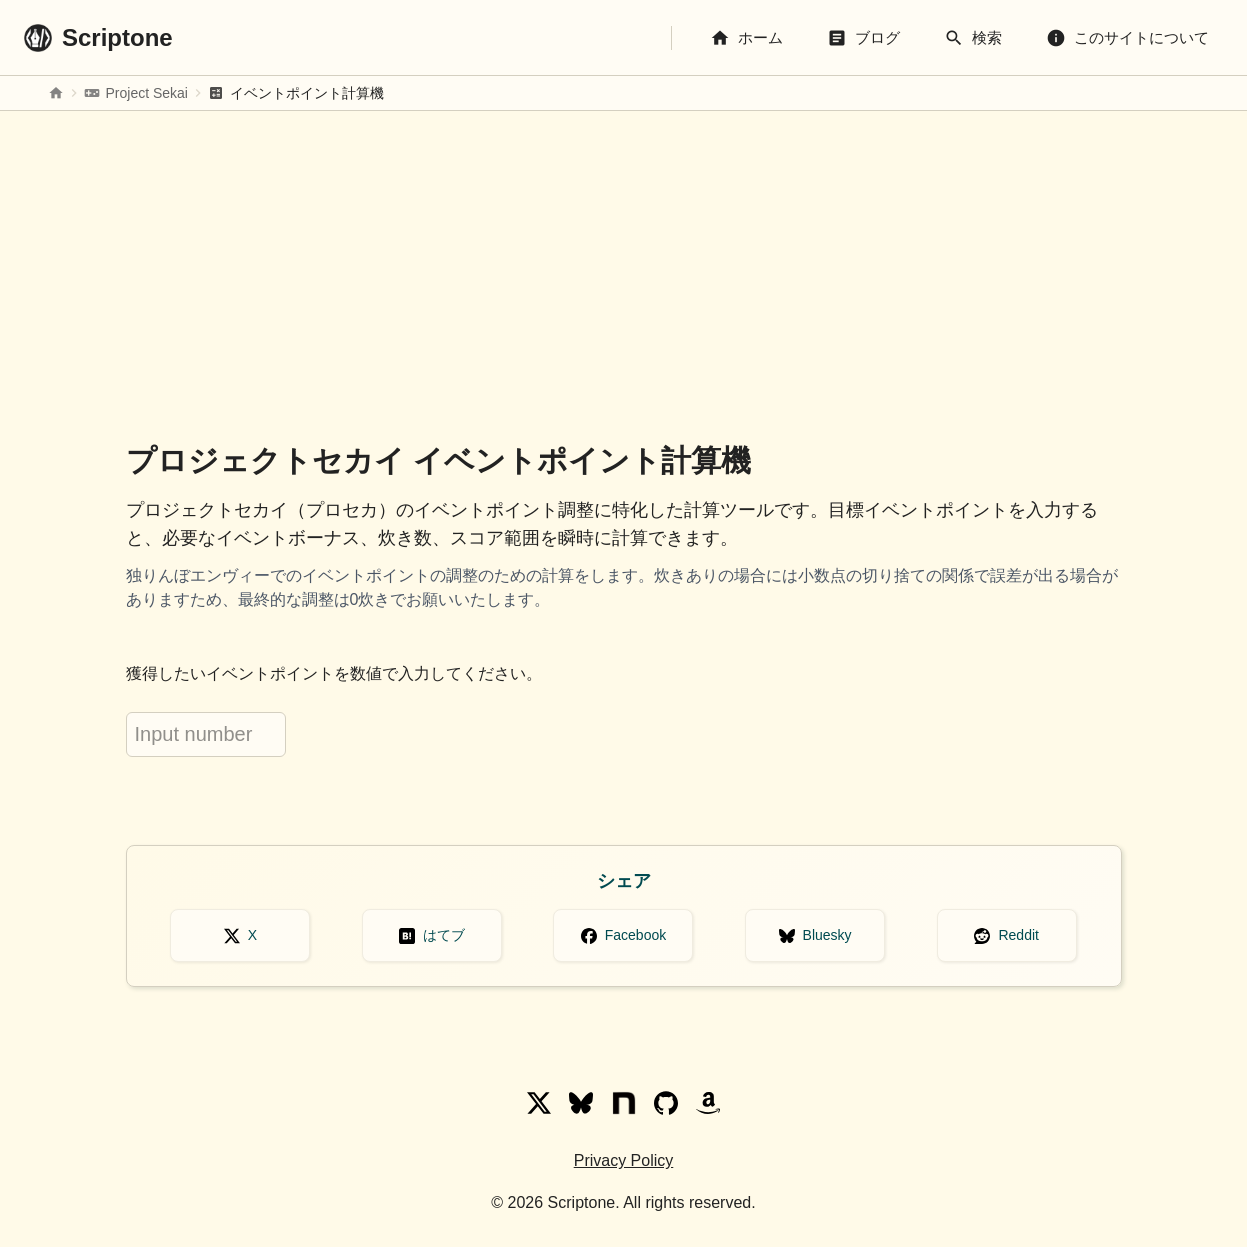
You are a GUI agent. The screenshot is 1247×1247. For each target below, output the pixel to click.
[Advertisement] (624, 269)
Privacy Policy (624, 1160)
